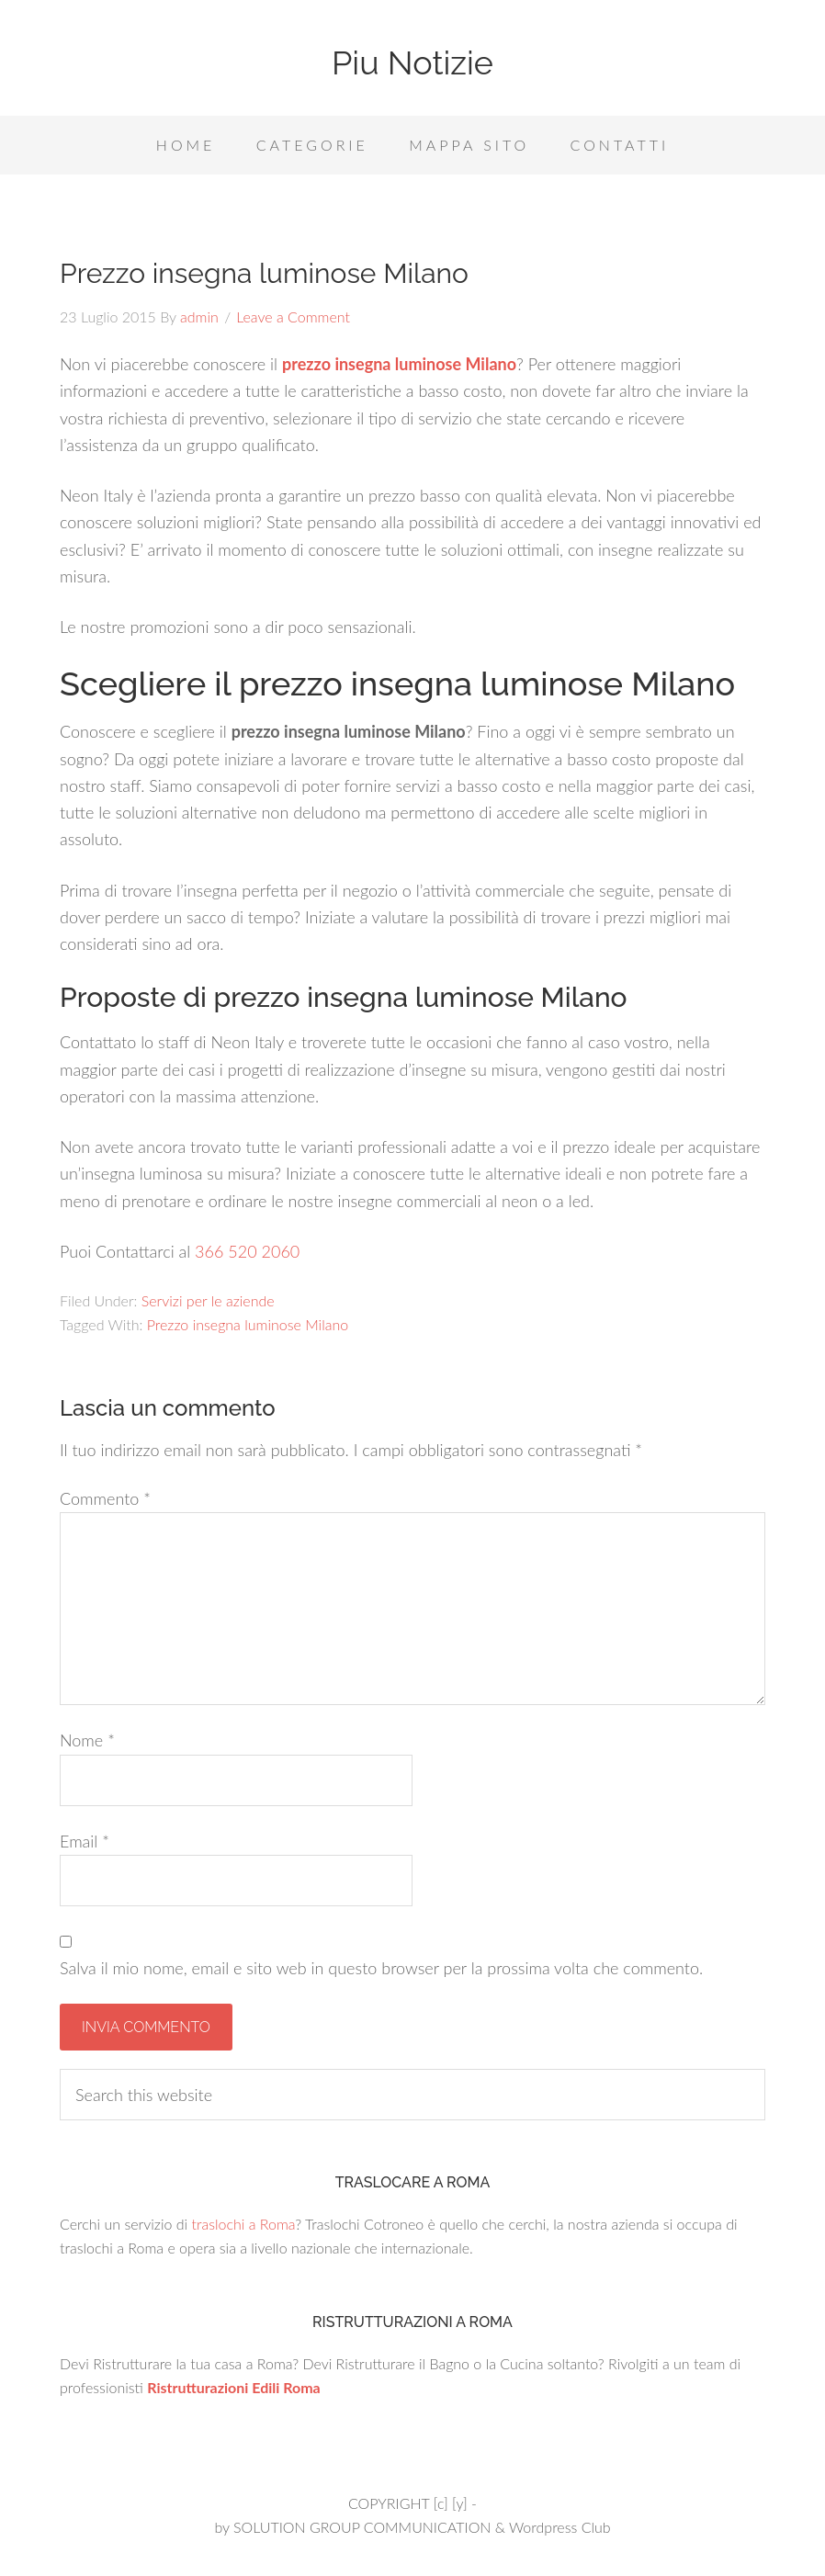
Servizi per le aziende (208, 1300)
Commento (105, 1498)
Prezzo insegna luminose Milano (247, 1324)
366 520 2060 (247, 1251)
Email (84, 1841)
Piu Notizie (412, 62)
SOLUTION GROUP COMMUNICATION (362, 2527)
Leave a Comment (293, 316)
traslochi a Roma (243, 2223)
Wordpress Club (560, 2527)
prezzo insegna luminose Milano (399, 364)
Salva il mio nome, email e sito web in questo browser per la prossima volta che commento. (381, 1968)
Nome (87, 1740)
